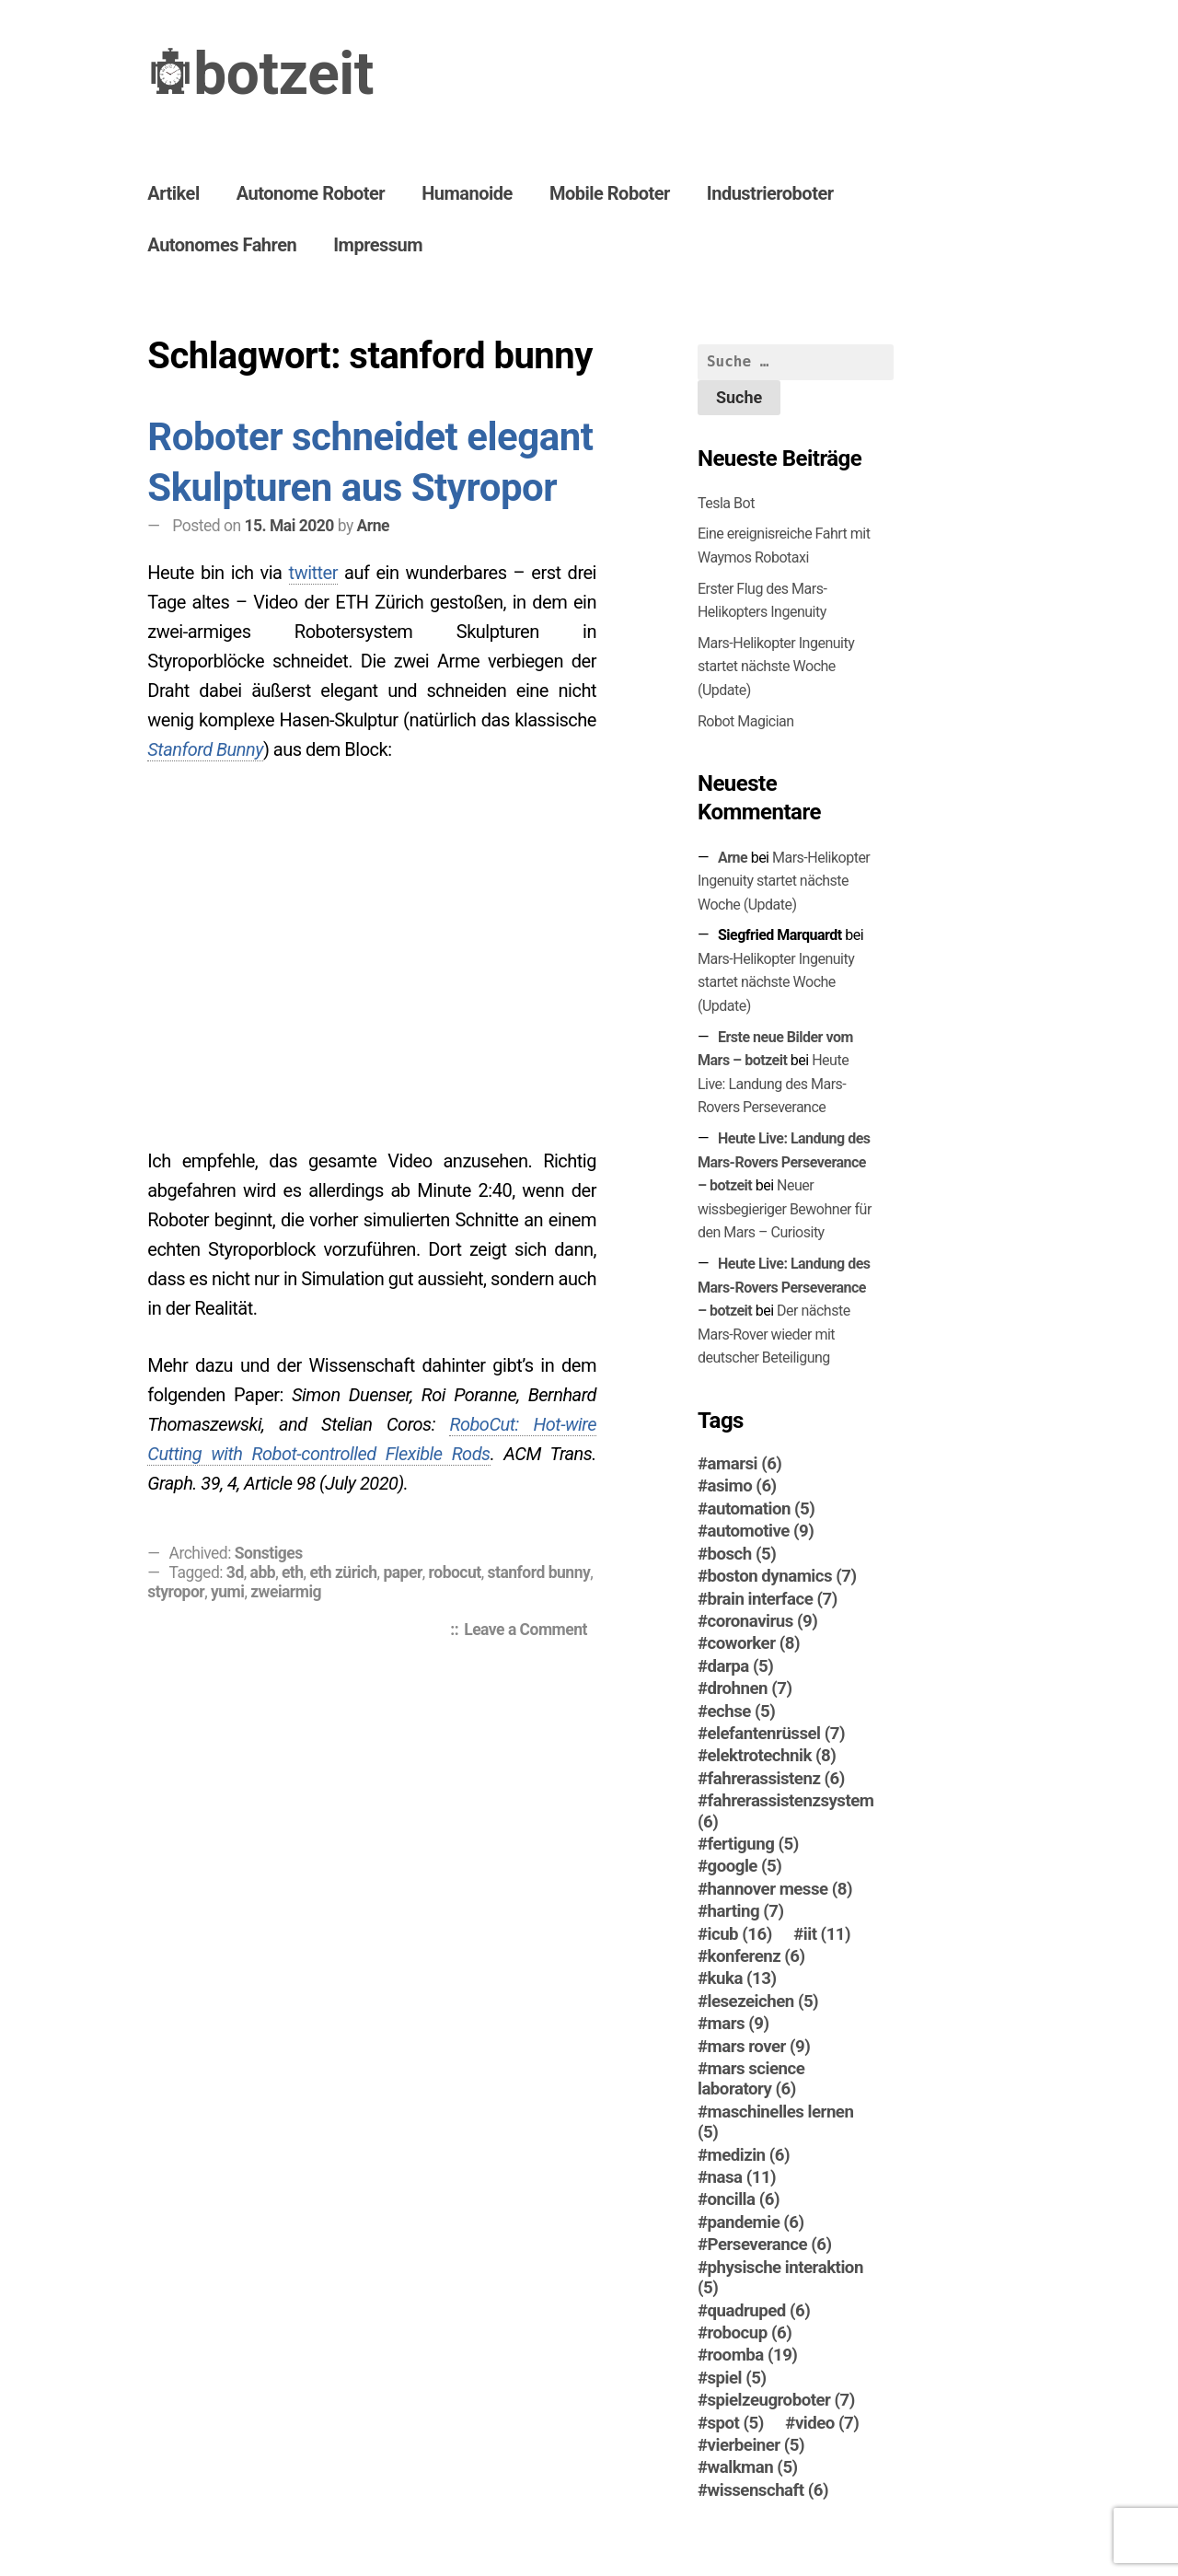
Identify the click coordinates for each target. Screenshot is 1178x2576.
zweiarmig (285, 1592)
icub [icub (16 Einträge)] (740, 1934)
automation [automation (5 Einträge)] (761, 1509)
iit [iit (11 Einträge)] (826, 1934)
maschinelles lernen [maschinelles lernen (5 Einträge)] (775, 2122)
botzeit (283, 74)
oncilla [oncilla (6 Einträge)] (744, 2199)
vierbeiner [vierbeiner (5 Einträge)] (756, 2445)
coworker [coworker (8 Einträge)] (754, 1643)
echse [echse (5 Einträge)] (742, 1711)
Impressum (377, 245)
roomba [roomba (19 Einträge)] (753, 2355)
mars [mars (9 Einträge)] (738, 2023)
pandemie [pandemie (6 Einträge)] (756, 2222)
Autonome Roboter (311, 193)
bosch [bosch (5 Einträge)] (742, 1554)
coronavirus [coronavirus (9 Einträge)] (763, 1621)
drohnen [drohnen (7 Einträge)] (750, 1688)
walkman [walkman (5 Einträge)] (753, 2467)
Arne (373, 525)
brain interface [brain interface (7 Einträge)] (772, 1599)
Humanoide (467, 193)
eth (293, 1572)
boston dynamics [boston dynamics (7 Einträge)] (782, 1576)
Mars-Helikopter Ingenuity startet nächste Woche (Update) (776, 666)
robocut (455, 1572)
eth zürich (342, 1572)
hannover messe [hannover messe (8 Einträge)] (780, 1889)
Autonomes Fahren (221, 245)
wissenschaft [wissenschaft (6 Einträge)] (768, 2490)
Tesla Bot (726, 503)
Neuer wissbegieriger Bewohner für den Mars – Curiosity (785, 1209)
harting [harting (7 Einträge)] (746, 1911)
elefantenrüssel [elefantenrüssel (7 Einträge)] (776, 1733)
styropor (175, 1592)
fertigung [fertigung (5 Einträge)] (753, 1844)
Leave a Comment (530, 1631)
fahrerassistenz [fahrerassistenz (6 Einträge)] (776, 1779)
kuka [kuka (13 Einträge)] (742, 1978)
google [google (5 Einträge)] (745, 1866)
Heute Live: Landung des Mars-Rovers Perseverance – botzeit (784, 1162)
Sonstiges (269, 1553)
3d (235, 1572)
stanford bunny (539, 1572)
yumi (227, 1592)
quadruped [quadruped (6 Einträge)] (759, 2311)
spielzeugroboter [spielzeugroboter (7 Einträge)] (781, 2400)
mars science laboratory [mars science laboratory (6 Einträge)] (751, 2079)
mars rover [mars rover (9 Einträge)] (759, 2046)
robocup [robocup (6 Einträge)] (750, 2333)
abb (263, 1572)
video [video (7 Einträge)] (827, 2423)
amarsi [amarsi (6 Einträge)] (745, 1464)
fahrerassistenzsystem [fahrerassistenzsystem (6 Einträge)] (786, 1811)
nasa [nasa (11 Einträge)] (742, 2177)
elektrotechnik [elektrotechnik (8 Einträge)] (772, 1756)
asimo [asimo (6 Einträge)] (742, 1486)
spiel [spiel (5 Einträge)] (737, 2378)
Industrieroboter (770, 193)
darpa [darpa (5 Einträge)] (741, 1666)
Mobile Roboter (609, 193)
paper (402, 1572)
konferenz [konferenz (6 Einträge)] (756, 1956)
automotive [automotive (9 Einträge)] (761, 1531)
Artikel (173, 193)
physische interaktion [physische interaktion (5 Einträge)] (780, 2277)
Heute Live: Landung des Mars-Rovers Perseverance (773, 1083)
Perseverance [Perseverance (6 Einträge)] (770, 2244)
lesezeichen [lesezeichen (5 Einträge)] (763, 2001)
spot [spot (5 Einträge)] (736, 2423)
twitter (313, 573)
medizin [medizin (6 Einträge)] (749, 2155)
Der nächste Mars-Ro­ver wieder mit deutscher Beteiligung (774, 1334)
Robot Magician (746, 721)
